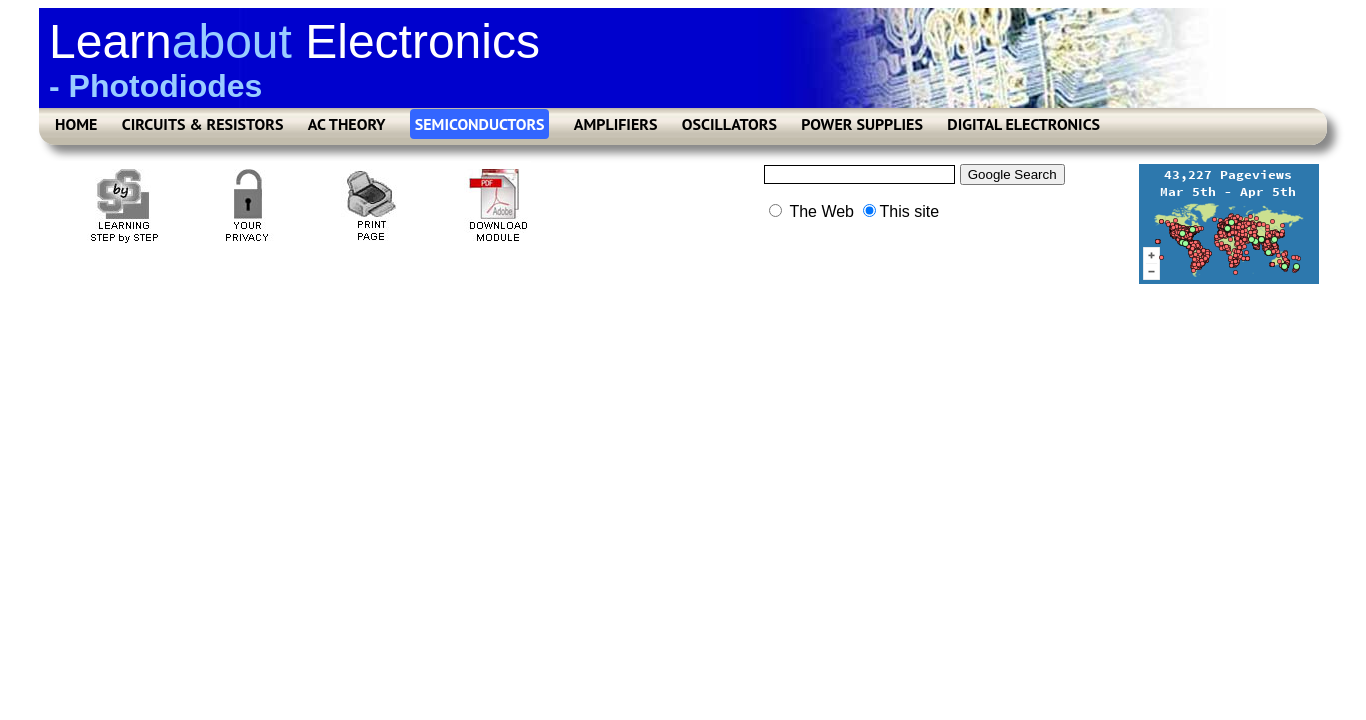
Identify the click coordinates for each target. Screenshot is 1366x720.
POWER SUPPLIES (862, 124)
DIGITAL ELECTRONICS (1023, 124)
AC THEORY (347, 124)
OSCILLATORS (729, 124)
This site (901, 211)
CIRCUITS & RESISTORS (203, 124)
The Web (811, 211)
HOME (76, 124)
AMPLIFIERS (616, 124)
